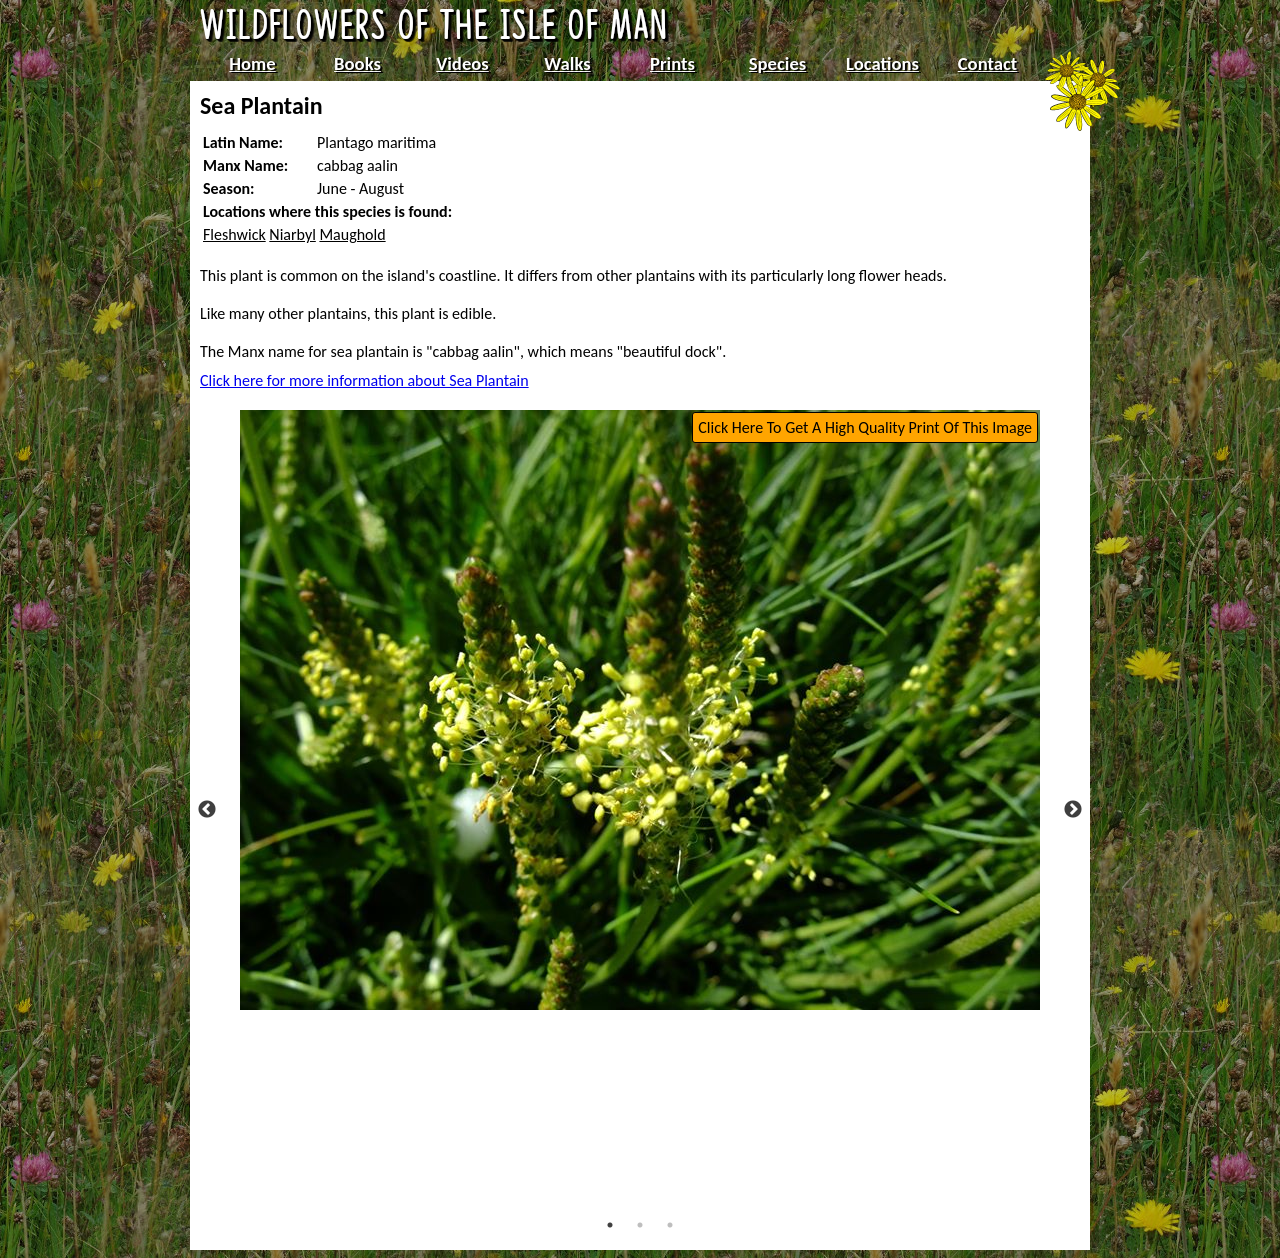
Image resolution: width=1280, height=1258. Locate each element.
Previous (207, 810)
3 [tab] (670, 1225)
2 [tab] (640, 1225)
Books (357, 63)
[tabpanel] (640, 710)
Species (777, 63)
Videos (462, 63)
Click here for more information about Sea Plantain (364, 380)
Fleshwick (234, 234)
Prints (672, 63)
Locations (882, 63)
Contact (988, 63)
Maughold (352, 234)
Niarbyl (292, 234)
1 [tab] (610, 1225)
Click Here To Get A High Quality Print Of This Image (865, 427)
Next (1073, 810)
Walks (567, 63)
